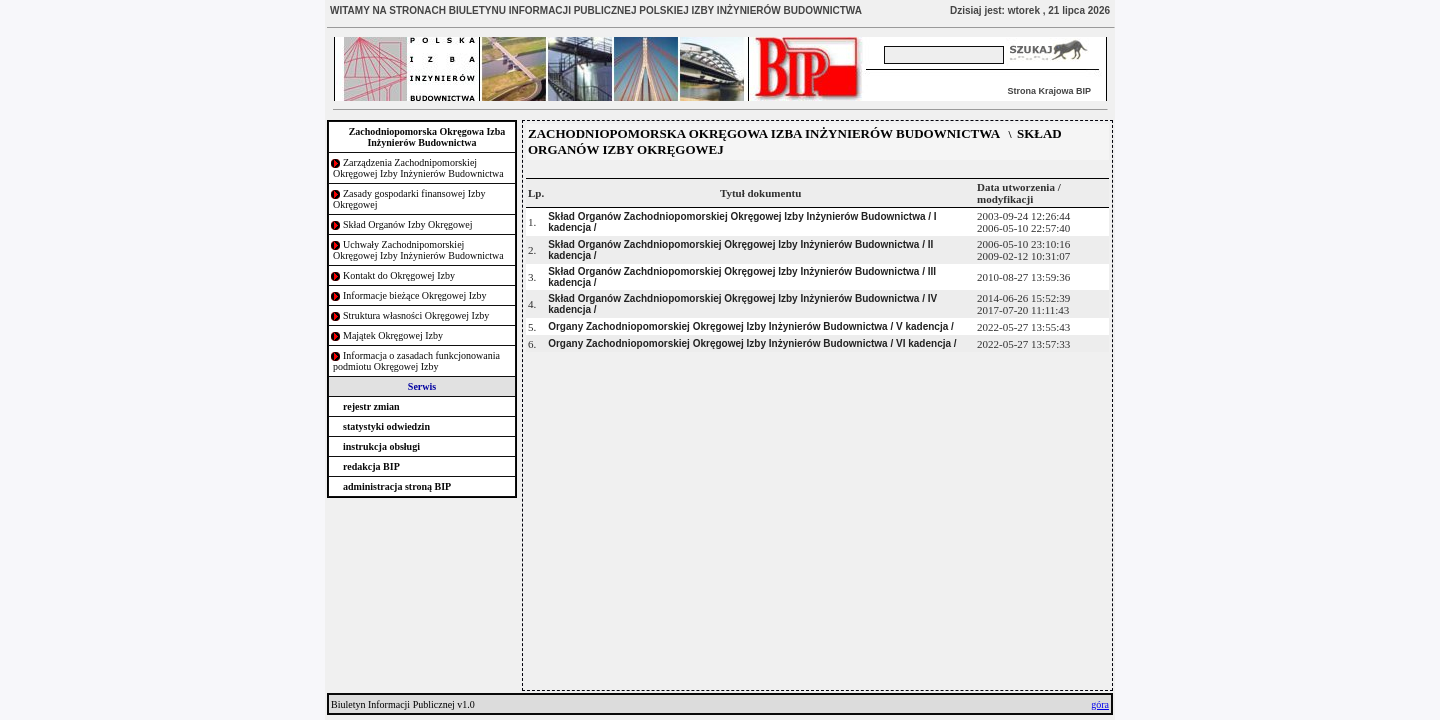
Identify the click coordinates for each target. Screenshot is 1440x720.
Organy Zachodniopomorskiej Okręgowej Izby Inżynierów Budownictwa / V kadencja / (751, 326)
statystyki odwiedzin (386, 426)
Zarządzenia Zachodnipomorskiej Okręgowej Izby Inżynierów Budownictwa (418, 168)
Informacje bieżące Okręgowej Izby (415, 295)
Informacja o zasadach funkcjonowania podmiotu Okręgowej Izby (416, 361)
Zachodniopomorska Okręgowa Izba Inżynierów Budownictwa (427, 137)
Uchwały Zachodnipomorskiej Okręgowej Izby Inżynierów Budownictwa (418, 250)
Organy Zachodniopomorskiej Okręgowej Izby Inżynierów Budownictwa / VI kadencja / (752, 343)
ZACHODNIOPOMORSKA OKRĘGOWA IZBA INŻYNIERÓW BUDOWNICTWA (764, 133)
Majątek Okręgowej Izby (393, 335)
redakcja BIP (371, 466)
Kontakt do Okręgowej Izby (399, 275)
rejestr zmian (371, 406)
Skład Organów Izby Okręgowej (408, 224)
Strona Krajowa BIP (1049, 91)
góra (1100, 704)
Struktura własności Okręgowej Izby (416, 315)
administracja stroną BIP (397, 486)
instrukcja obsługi (381, 446)
